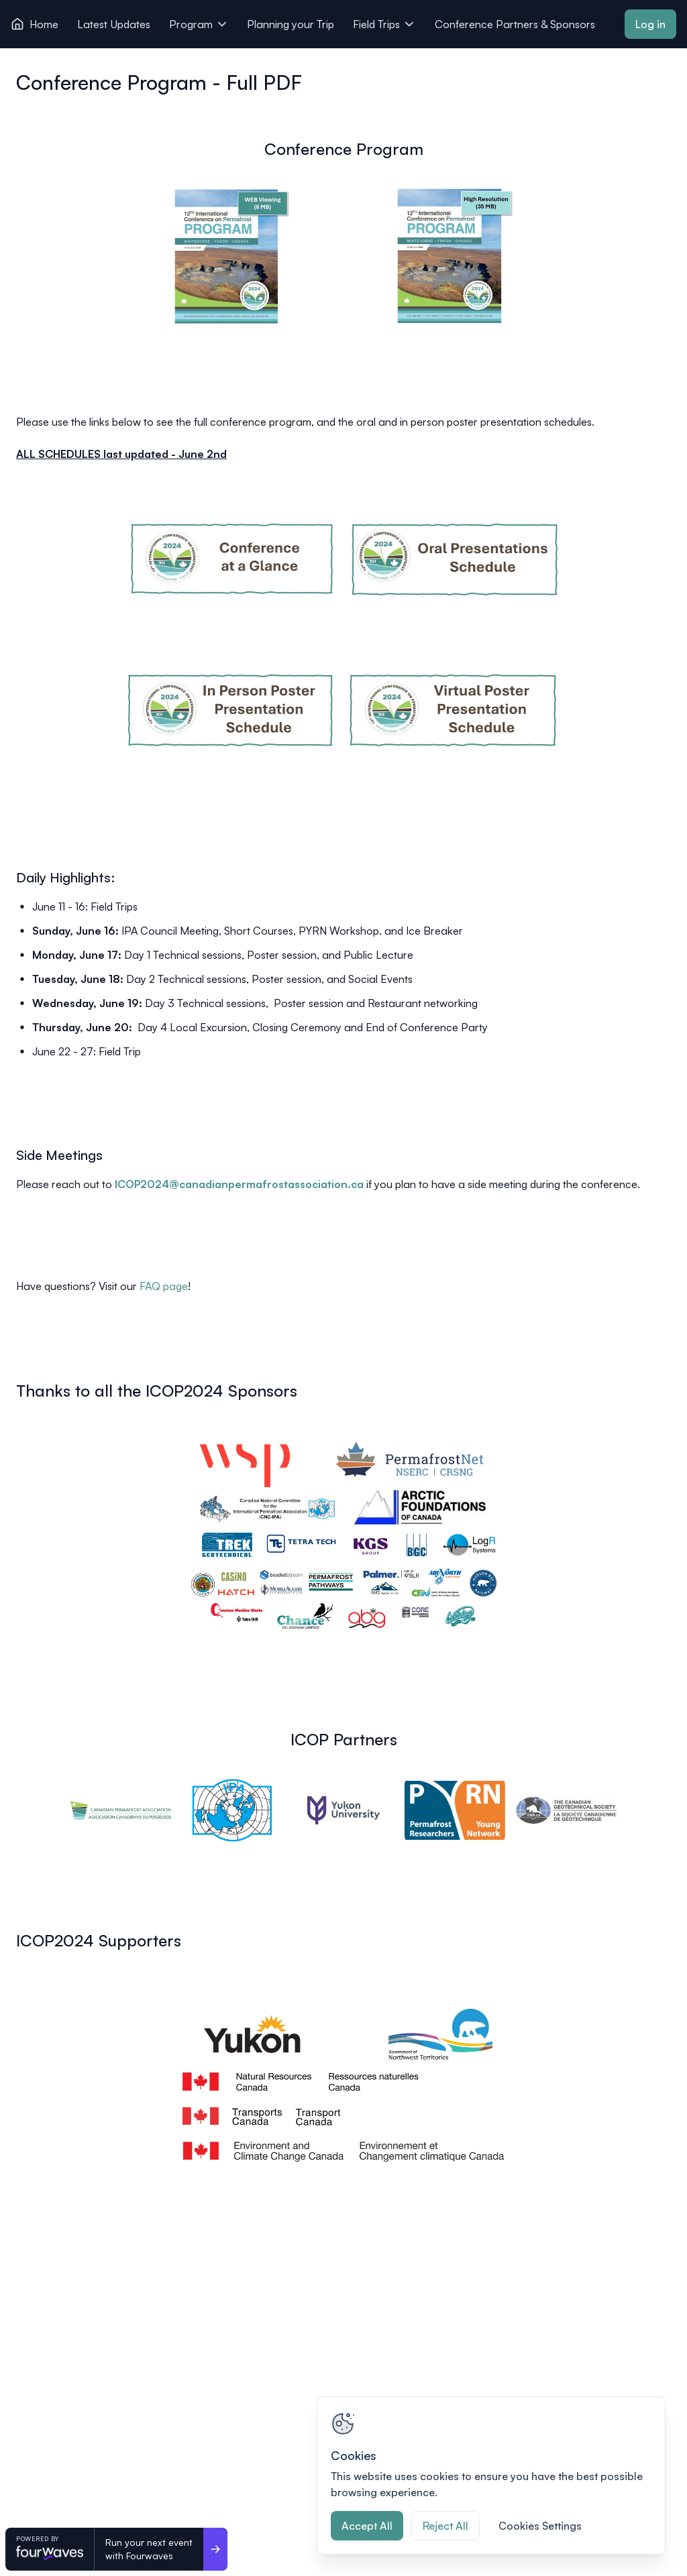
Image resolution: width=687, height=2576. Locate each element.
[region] (491, 2475)
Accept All (366, 2525)
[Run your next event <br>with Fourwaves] (215, 2549)
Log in (650, 24)
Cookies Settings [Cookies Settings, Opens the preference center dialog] (540, 2525)
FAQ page (164, 1286)
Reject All (445, 2525)
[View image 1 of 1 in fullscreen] (343, 1535)
